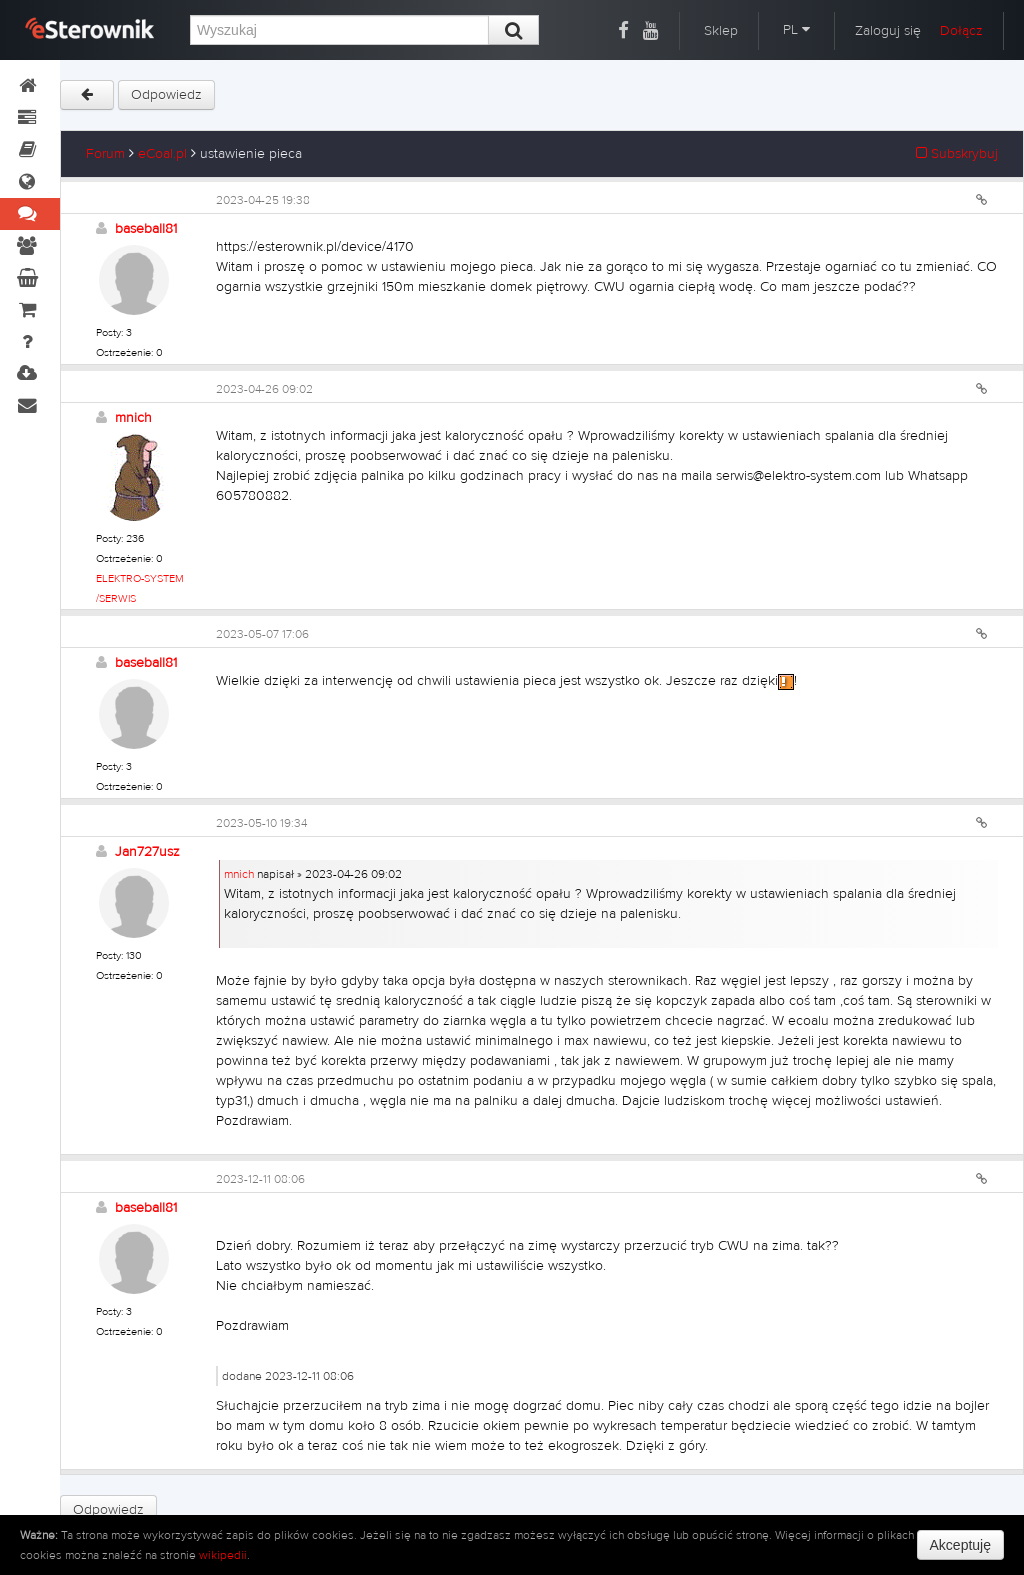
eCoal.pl (162, 154)
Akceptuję (960, 1545)
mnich (133, 418)
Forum (105, 154)
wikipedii (223, 1555)
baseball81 (146, 229)
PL (796, 30)
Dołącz (961, 31)
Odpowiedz (166, 95)
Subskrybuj (957, 154)
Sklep (721, 31)
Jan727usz (147, 852)
